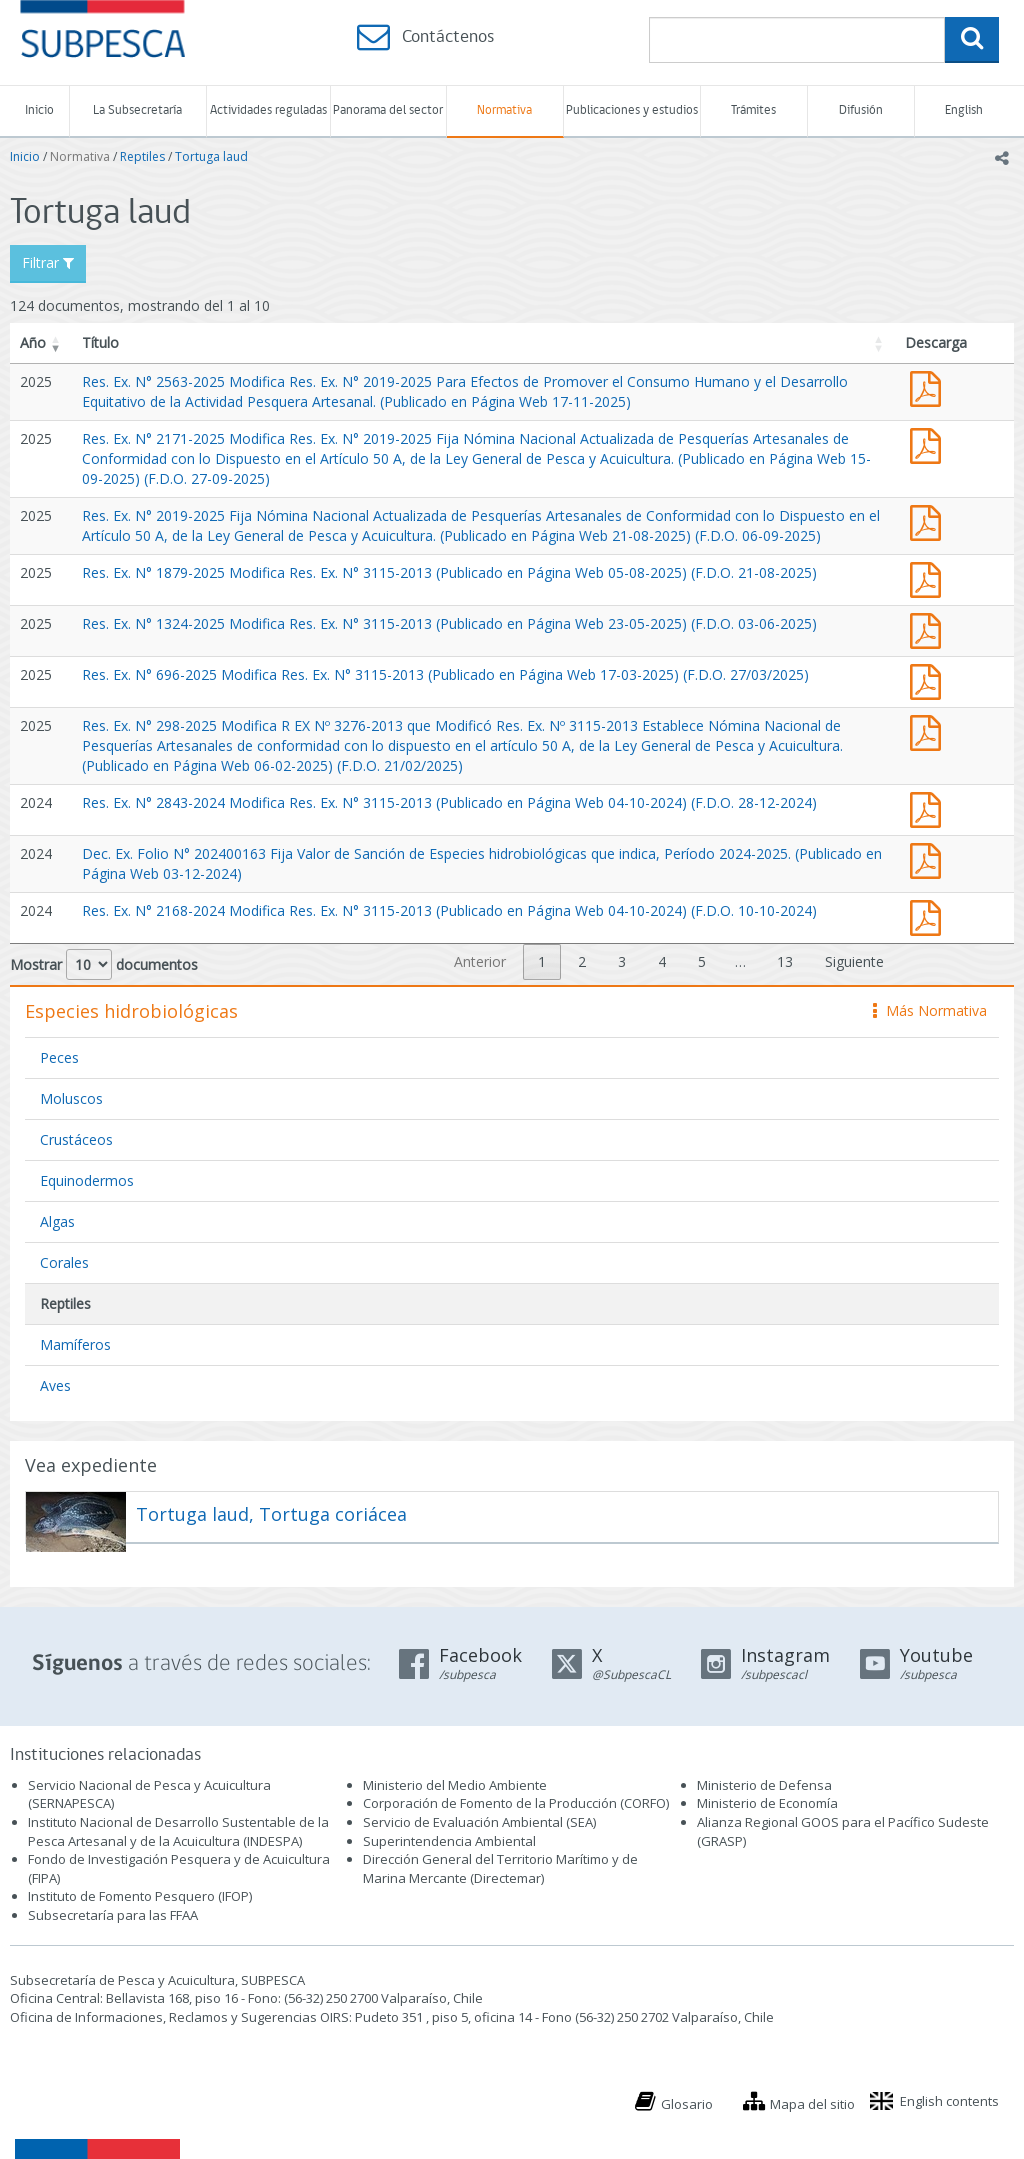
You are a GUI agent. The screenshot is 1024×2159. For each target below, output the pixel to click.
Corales (64, 1262)
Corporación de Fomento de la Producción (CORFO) (516, 1803)
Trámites (753, 110)
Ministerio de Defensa (764, 1785)
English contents (949, 2101)
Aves (55, 1385)
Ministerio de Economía (767, 1803)
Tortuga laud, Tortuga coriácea (271, 1514)
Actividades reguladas (268, 110)
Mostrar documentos (104, 964)
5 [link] (702, 961)
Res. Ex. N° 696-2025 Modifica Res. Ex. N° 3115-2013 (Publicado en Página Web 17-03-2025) (930, 679)
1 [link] (542, 961)
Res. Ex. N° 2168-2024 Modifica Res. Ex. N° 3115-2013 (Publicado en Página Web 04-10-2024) (930, 915)
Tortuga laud (211, 156)
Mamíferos (75, 1344)
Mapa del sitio (812, 2104)
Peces (59, 1057)
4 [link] (662, 961)
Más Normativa (930, 1010)
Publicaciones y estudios (632, 110)
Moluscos (71, 1098)
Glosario (687, 2104)
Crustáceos (76, 1139)
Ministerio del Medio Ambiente (455, 1785)
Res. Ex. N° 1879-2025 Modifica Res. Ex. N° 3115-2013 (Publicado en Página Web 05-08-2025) (930, 577)
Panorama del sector (388, 110)
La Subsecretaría (137, 110)
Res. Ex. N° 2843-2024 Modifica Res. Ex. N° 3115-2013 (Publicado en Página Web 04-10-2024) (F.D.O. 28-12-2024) (449, 802)
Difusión (861, 110)
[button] (56, 343)
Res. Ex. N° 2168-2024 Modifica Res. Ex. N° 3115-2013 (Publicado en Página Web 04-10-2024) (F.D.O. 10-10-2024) (449, 910)
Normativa (504, 110)
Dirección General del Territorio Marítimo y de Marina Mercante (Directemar (500, 1868)
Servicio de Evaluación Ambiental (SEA (478, 1822)
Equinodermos (87, 1180)
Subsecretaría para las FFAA (113, 1915)
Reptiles (142, 156)
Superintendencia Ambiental (449, 1841)
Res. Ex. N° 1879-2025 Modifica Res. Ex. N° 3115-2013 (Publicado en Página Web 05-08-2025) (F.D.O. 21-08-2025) (449, 572)
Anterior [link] (480, 961)
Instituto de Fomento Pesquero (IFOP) (140, 1896)
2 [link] (582, 961)
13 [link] (785, 961)
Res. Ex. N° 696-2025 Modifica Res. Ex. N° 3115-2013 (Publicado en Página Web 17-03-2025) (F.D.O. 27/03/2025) (445, 674)
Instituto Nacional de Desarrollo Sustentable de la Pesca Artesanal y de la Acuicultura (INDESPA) (178, 1831)
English (964, 110)
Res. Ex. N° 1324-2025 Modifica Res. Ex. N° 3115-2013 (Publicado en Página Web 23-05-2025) (930, 628)
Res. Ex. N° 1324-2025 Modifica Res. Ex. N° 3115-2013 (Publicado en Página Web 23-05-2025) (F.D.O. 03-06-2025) (449, 623)
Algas (57, 1221)
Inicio (39, 110)
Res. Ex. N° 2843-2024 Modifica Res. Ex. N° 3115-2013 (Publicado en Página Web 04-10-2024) (930, 807)
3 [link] (622, 961)
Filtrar (48, 262)
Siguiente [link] (854, 961)
